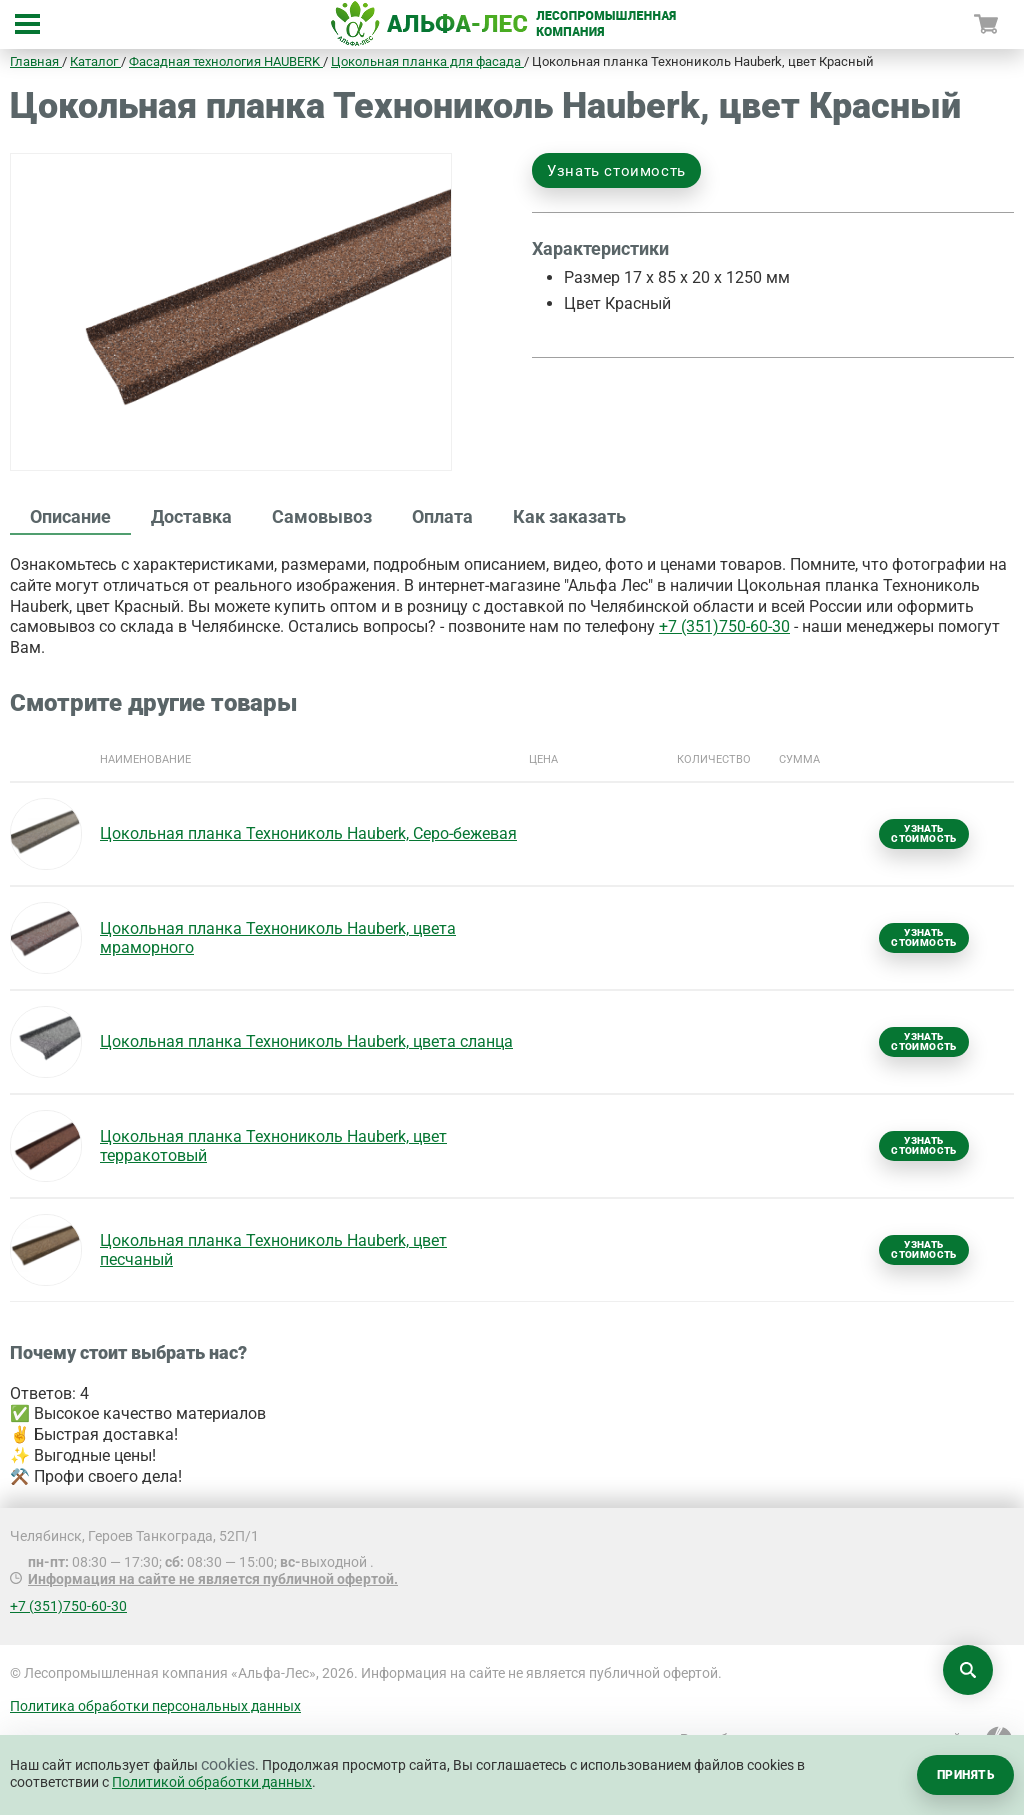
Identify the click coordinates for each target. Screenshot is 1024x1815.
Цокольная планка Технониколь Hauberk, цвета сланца (306, 1041)
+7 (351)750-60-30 (724, 626)
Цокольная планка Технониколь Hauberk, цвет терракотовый (273, 1146)
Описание (70, 516)
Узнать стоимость (616, 171)
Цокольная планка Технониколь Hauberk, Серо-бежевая (308, 833)
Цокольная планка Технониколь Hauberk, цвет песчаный (273, 1250)
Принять (965, 1775)
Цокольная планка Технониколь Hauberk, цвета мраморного (278, 938)
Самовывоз (322, 516)
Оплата (442, 516)
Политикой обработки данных (212, 1782)
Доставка (191, 516)
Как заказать (569, 516)
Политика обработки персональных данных (155, 1706)
